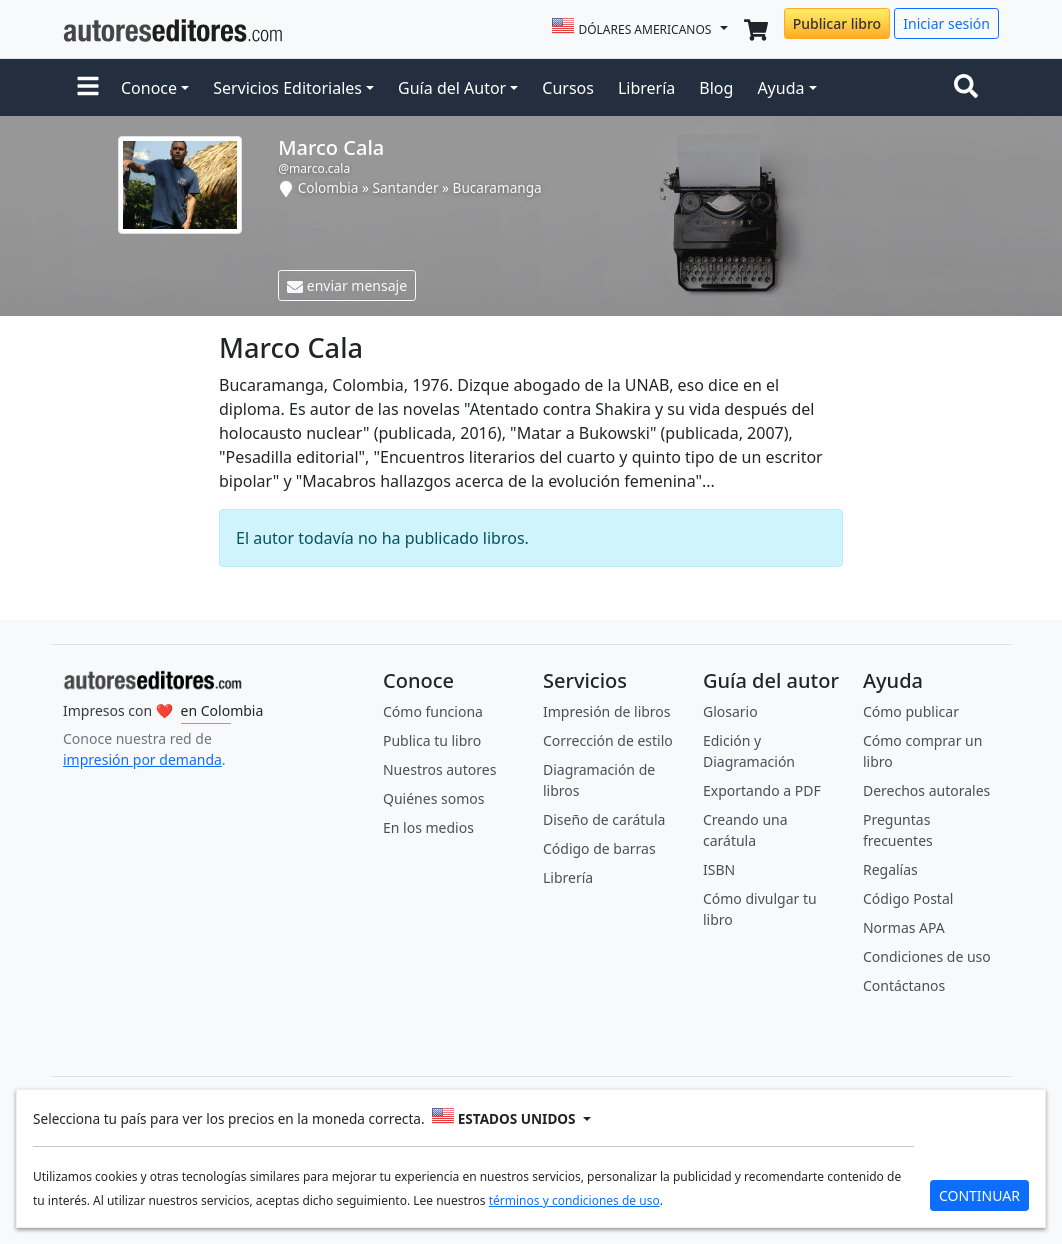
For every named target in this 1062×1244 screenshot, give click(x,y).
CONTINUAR (979, 1195)
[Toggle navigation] (970, 88)
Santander (405, 187)
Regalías (890, 869)
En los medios (428, 827)
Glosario (730, 711)
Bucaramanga (497, 187)
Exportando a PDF (762, 790)
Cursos (568, 88)
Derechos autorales (926, 790)
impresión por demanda (142, 759)
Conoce (149, 88)
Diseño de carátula (604, 819)
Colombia (328, 187)
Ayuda (780, 88)
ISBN (719, 869)
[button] (88, 88)
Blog (716, 88)
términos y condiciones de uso (574, 1200)
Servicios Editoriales (287, 88)
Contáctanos (904, 985)
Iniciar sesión (946, 23)
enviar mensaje (347, 285)
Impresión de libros (607, 711)
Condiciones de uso (927, 956)
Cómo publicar (911, 711)
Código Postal (908, 898)
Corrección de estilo (608, 740)
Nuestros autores (439, 769)
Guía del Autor (452, 88)
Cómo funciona (433, 711)
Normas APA (904, 927)
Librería (646, 88)
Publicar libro (837, 23)
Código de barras (599, 848)
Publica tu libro (432, 740)
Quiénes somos (433, 798)
